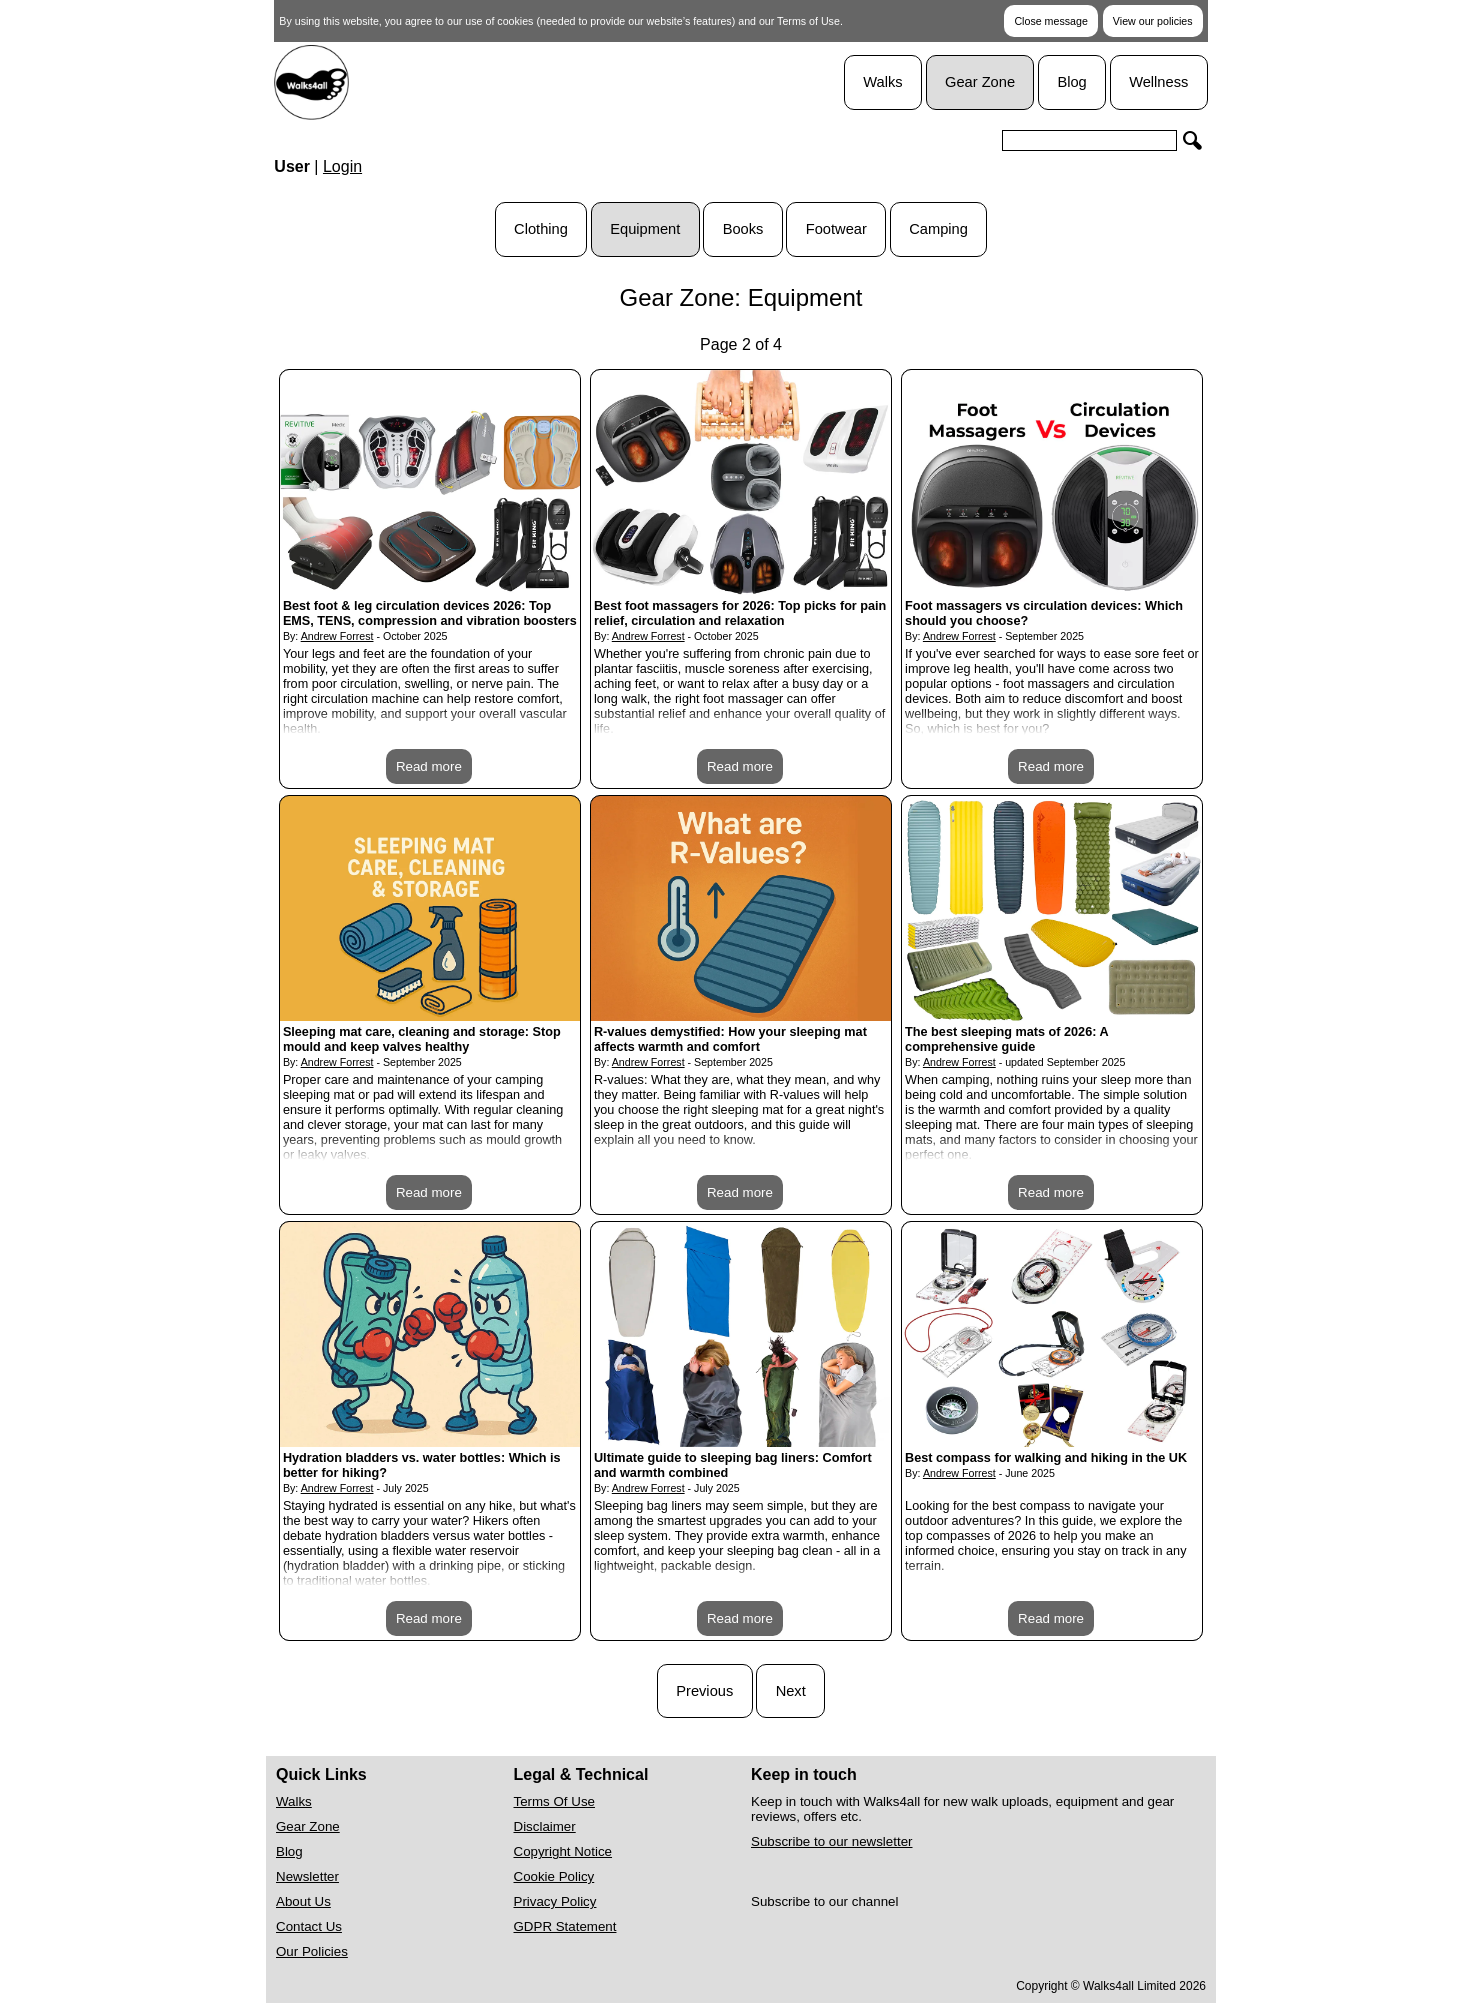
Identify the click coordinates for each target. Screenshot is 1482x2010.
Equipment (645, 229)
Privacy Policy (555, 1901)
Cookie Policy (554, 1876)
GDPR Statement (565, 1926)
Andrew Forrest (337, 636)
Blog (1071, 82)
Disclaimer (545, 1826)
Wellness (1158, 82)
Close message (1050, 21)
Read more (429, 766)
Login (342, 166)
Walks (882, 82)
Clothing (541, 229)
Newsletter (307, 1876)
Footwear (836, 229)
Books (743, 229)
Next (791, 1691)
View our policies (1153, 21)
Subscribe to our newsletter (832, 1841)
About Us (303, 1901)
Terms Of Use (554, 1801)
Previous (704, 1691)
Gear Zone (980, 82)
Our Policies (312, 1951)
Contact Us (309, 1926)
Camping (938, 229)
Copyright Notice (563, 1851)
